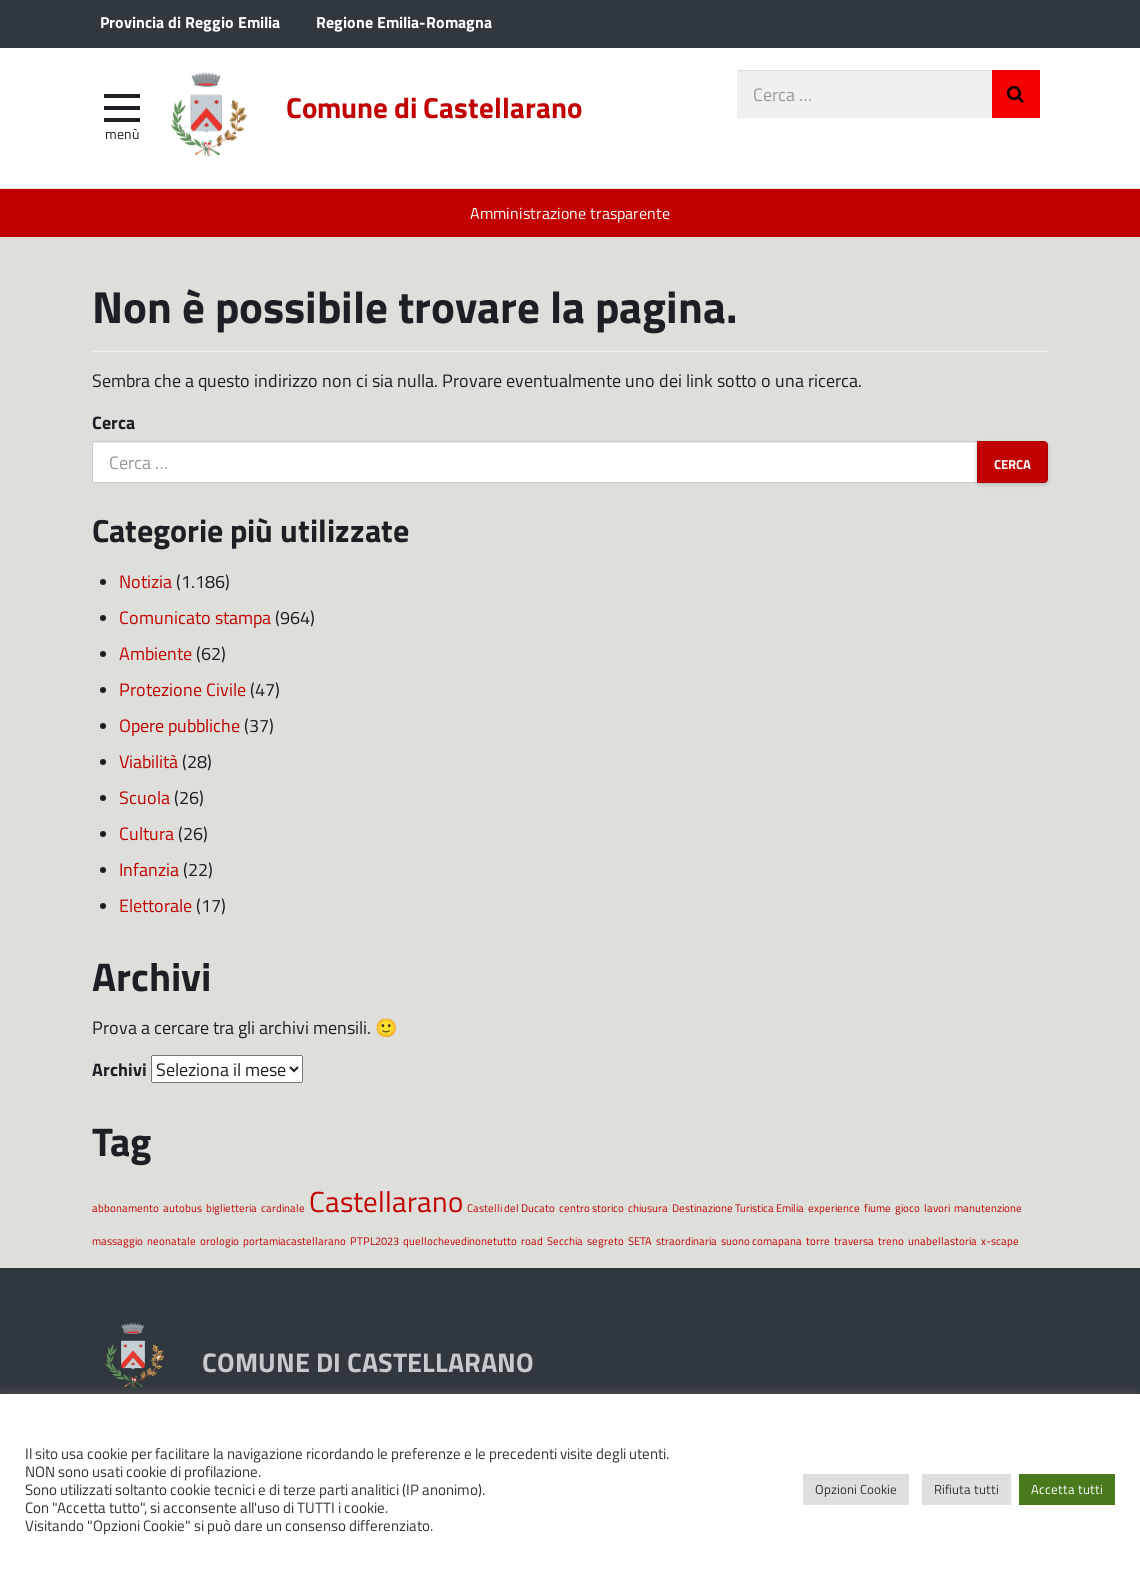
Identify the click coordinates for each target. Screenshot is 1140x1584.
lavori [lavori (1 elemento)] (937, 1207)
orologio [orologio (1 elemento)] (219, 1240)
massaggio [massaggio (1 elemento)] (117, 1240)
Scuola (144, 797)
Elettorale (155, 905)
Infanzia (149, 869)
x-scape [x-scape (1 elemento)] (1000, 1240)
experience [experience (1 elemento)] (834, 1207)
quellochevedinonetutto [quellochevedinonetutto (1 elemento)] (460, 1240)
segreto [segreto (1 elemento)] (605, 1240)
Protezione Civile (182, 689)
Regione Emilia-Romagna (404, 21)
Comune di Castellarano (434, 107)
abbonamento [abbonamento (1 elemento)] (125, 1207)
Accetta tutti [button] (1067, 1489)
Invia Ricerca (1016, 94)
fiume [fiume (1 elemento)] (877, 1207)
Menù (122, 133)
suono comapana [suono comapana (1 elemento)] (761, 1240)
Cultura (146, 833)
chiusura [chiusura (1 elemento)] (648, 1207)
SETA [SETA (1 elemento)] (640, 1240)
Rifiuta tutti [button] (966, 1489)
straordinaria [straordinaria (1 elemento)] (686, 1240)
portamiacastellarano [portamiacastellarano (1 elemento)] (294, 1240)
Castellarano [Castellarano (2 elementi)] (386, 1200)
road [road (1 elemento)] (532, 1240)
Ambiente (155, 653)
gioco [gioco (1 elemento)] (907, 1207)
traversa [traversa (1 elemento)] (854, 1240)
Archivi (119, 1069)
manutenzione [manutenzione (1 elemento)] (988, 1207)
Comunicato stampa (195, 617)
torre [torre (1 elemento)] (818, 1240)
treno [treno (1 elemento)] (891, 1240)
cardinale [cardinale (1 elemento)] (283, 1207)
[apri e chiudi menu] (122, 106)
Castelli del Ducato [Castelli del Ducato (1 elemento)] (511, 1207)
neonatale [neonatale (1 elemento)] (171, 1240)
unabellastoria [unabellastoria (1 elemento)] (942, 1240)
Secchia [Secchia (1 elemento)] (565, 1240)
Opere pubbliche (179, 725)
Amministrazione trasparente (570, 212)
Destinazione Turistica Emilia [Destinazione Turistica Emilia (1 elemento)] (738, 1207)
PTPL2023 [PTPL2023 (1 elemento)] (374, 1240)
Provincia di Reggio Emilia (190, 21)
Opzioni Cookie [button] (856, 1489)
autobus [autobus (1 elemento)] (182, 1207)
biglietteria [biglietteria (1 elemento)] (231, 1207)
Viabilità (148, 761)
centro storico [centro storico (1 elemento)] (591, 1207)
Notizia (145, 581)
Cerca (113, 422)
